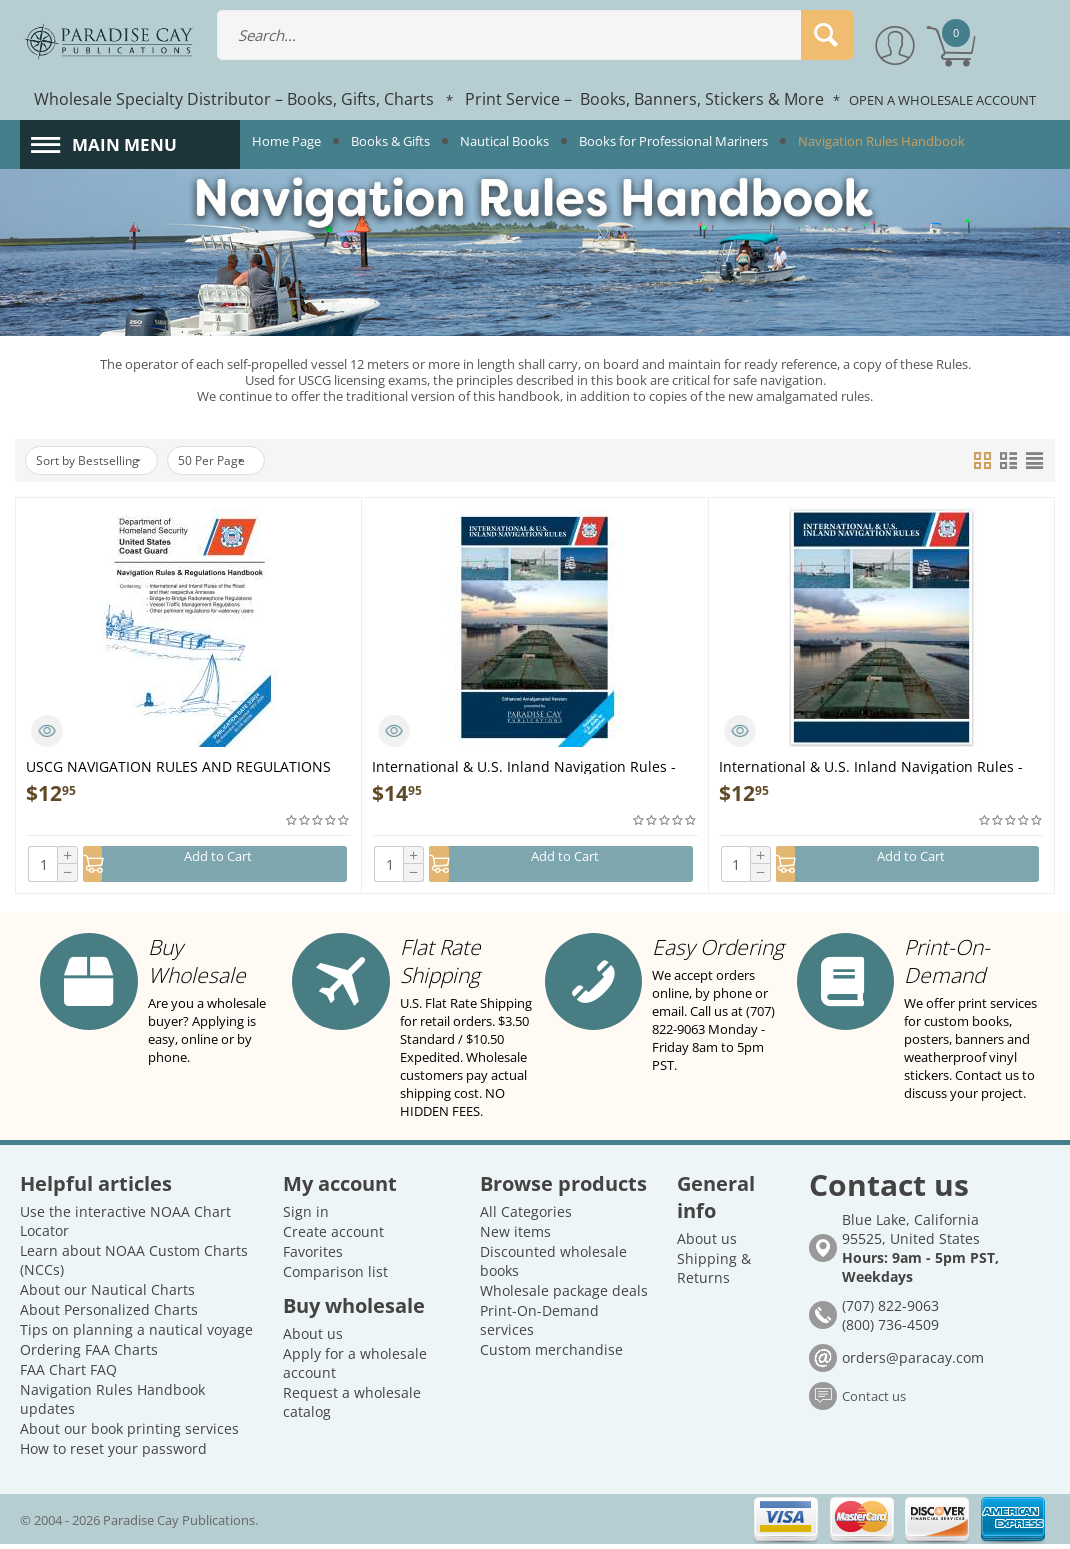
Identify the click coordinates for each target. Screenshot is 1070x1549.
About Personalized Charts (109, 1314)
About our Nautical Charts (107, 1294)
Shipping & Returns (714, 1273)
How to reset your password (113, 1453)
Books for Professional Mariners (673, 141)
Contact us (874, 1401)
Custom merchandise (551, 1354)
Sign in (306, 1216)
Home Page (286, 141)
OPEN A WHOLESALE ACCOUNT (942, 100)
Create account (333, 1236)
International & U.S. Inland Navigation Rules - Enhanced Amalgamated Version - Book (524, 765)
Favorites (313, 1256)
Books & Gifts (390, 141)
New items (515, 1236)
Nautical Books (504, 141)
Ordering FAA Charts (89, 1354)
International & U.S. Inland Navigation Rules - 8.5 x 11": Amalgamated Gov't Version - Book (871, 765)
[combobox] (535, 35)
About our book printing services (129, 1433)
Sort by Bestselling (98, 461)
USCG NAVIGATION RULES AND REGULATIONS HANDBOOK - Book (178, 765)
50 (240, 461)
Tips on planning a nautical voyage (136, 1334)
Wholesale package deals (564, 1295)
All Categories (526, 1216)
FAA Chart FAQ (68, 1374)
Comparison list (335, 1276)
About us (313, 1338)
